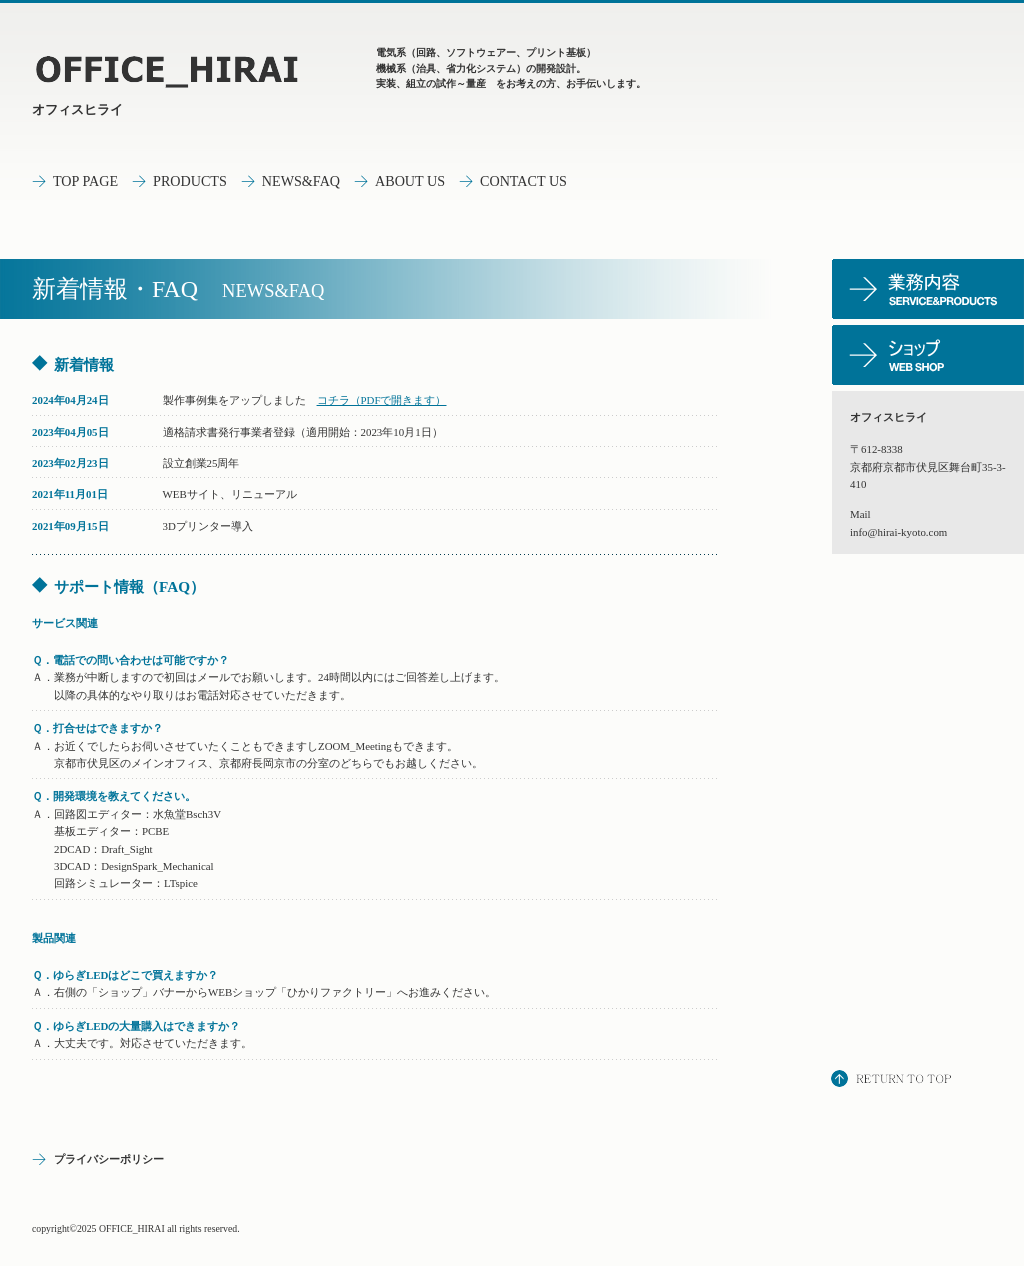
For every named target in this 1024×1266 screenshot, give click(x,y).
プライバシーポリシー (109, 1159)
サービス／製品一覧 (928, 289)
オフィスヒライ (77, 109)
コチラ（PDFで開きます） (382, 400)
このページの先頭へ (893, 1080)
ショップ (928, 355)
